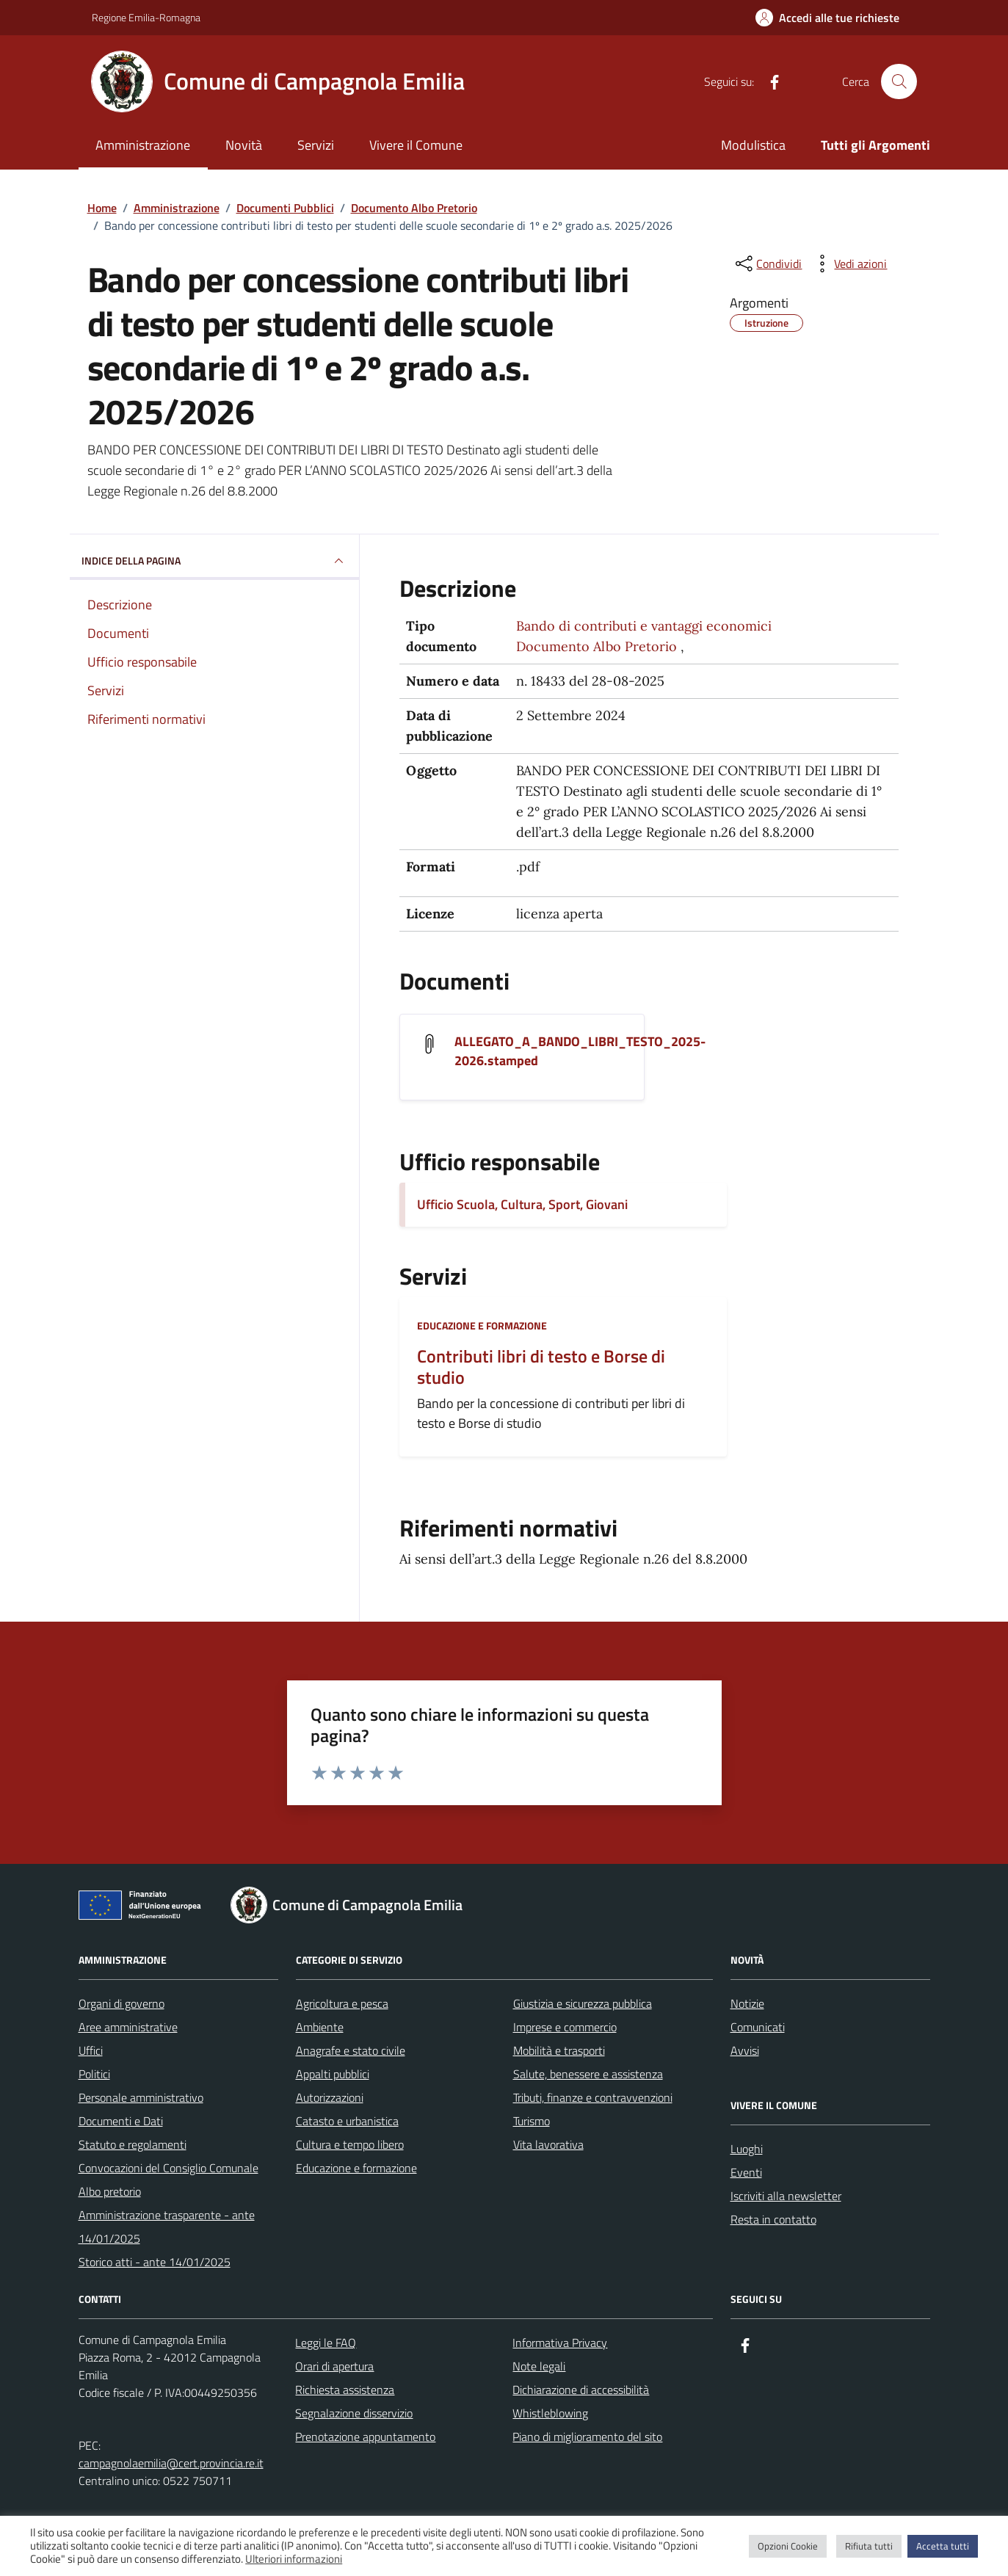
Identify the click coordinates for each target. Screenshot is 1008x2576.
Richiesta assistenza (344, 2389)
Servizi (315, 145)
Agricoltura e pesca (342, 2003)
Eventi (746, 2172)
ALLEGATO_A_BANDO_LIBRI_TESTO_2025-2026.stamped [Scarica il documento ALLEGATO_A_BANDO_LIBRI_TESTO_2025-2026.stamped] (580, 1051)
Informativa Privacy (559, 2342)
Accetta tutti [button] (942, 2546)
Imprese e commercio (565, 2027)
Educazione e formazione (482, 1325)
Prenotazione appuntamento (365, 2436)
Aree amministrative (128, 2027)
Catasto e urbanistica (347, 2121)
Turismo (531, 2121)
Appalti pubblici (332, 2074)
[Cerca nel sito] (898, 81)
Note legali (538, 2366)
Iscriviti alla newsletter (785, 2196)
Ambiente (320, 2027)
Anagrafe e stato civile (350, 2050)
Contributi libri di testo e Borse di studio (541, 1367)
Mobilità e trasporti (559, 2050)
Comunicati (757, 2027)
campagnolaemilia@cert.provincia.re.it (171, 2463)
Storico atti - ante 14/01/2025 (155, 2262)
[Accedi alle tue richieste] (827, 17)
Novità (243, 145)
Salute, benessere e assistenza (588, 2074)
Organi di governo (121, 2003)
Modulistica (753, 145)
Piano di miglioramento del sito (587, 2436)
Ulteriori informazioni (293, 2559)
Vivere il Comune (416, 145)
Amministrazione (142, 145)
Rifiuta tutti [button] (869, 2546)
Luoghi (746, 2149)
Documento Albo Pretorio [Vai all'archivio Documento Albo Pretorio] (596, 646)
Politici (94, 2074)
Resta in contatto (773, 2219)
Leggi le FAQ (325, 2342)
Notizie (747, 2003)
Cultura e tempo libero (350, 2144)
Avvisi (744, 2050)
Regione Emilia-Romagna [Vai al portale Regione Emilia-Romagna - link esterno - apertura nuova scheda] (146, 17)
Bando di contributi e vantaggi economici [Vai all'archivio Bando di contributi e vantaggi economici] (644, 625)
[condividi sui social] (767, 263)
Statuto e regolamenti (132, 2144)
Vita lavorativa (548, 2144)
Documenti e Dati (121, 2121)
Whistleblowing (550, 2413)
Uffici (91, 2050)
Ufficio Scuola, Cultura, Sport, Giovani (522, 1204)
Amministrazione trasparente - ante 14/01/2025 (167, 2226)
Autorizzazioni (329, 2097)
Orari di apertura (334, 2366)
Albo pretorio (110, 2191)
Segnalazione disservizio (354, 2413)
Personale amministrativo (141, 2097)
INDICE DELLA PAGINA (214, 561)
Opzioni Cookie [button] (788, 2546)
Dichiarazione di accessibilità (580, 2389)
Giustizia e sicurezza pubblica (582, 2003)
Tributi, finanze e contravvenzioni (592, 2097)
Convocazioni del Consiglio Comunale (168, 2168)
